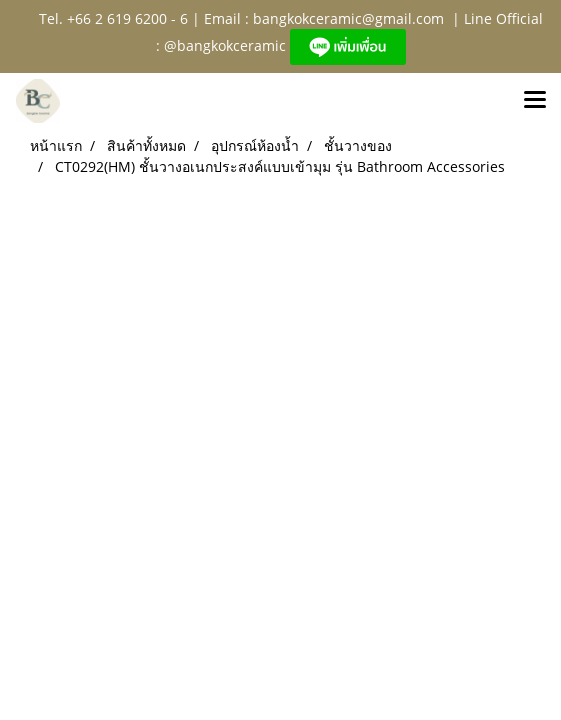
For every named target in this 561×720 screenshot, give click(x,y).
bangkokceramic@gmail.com (348, 18)
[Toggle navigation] (535, 101)
